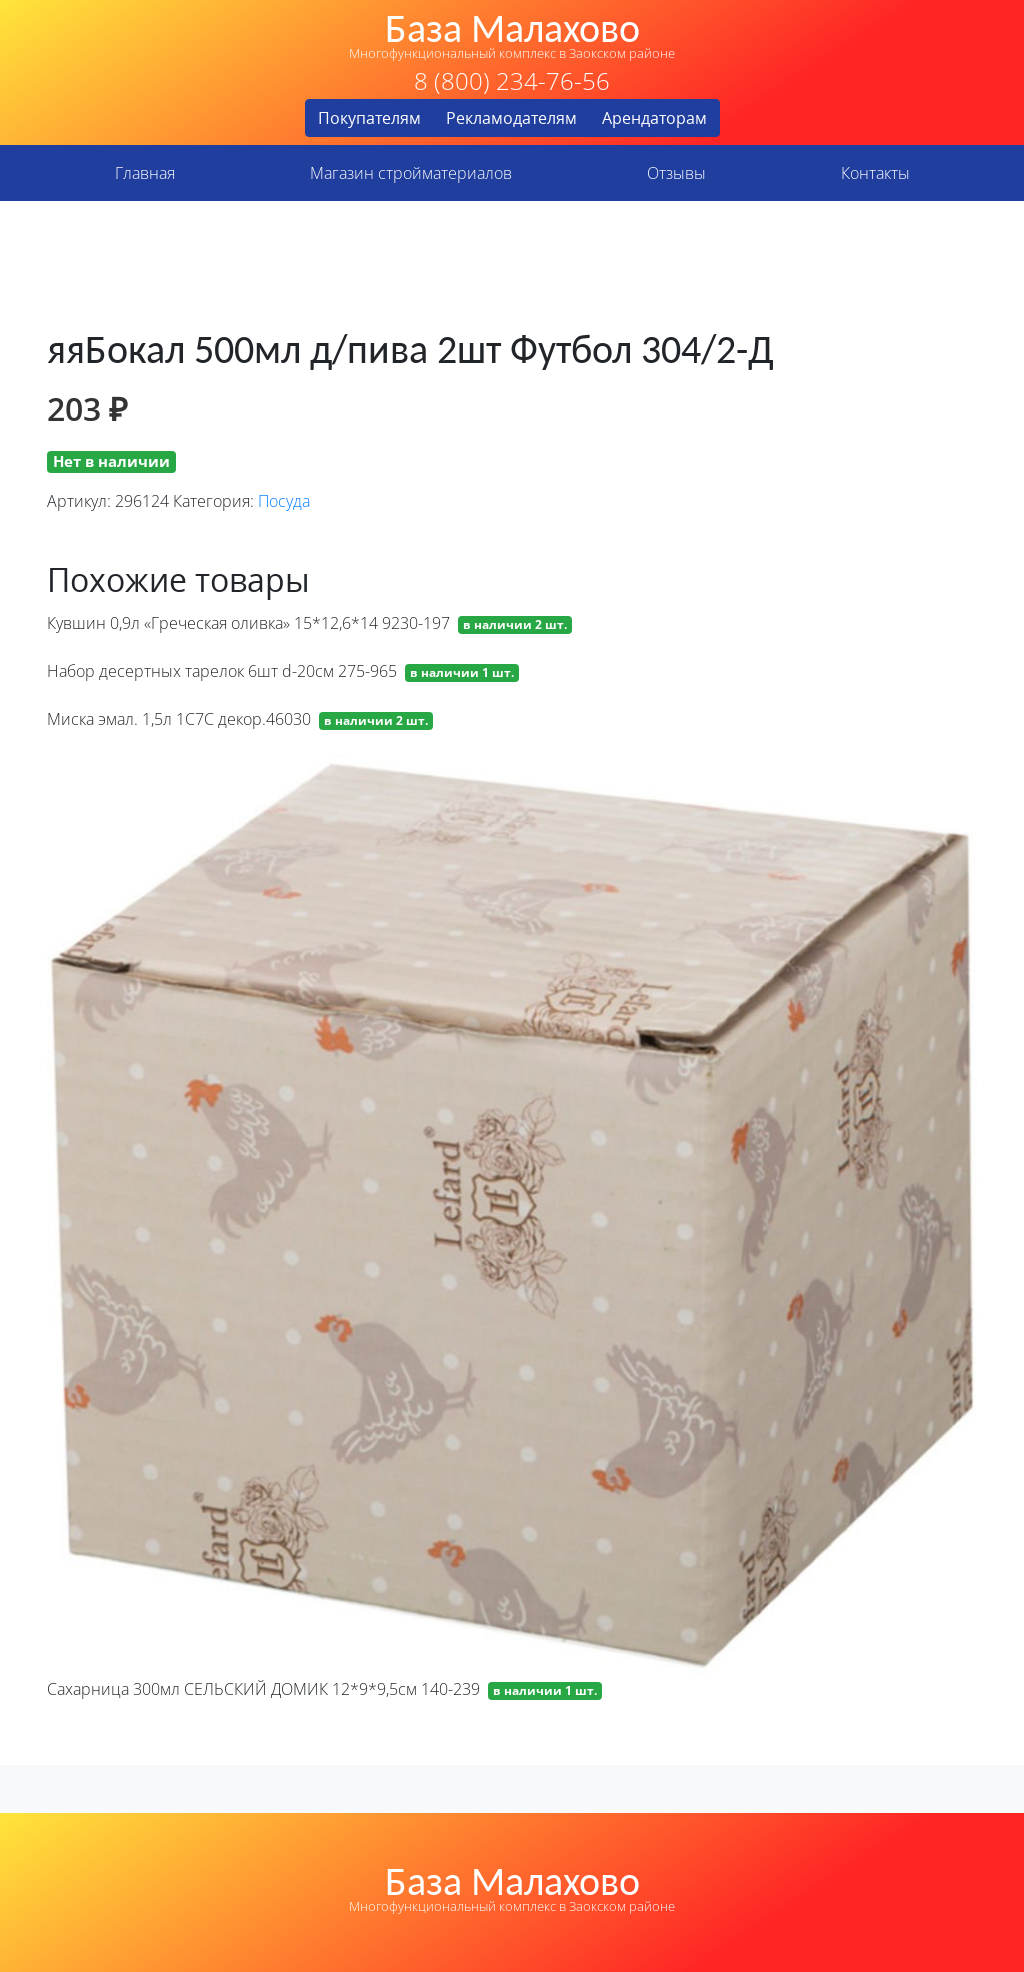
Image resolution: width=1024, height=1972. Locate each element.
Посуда (284, 501)
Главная (145, 173)
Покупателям (369, 118)
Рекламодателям (511, 118)
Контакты (875, 173)
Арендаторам (654, 118)
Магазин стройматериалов (411, 173)
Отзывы (676, 173)
